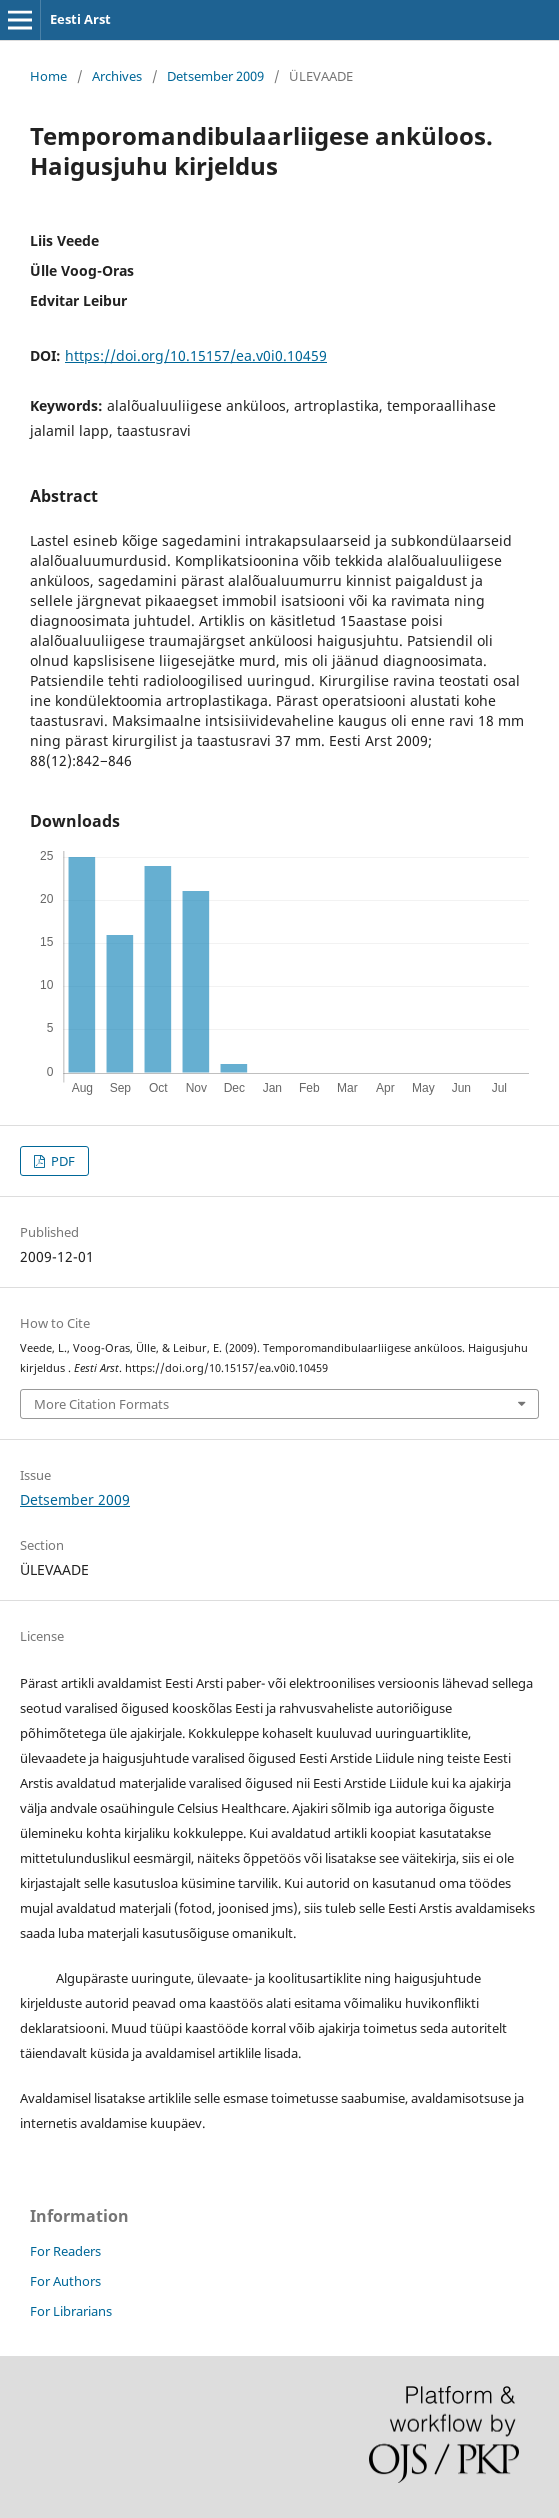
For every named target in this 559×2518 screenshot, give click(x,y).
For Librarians (71, 2311)
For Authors (65, 2281)
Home (48, 76)
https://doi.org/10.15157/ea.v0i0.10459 (196, 355)
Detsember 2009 (215, 76)
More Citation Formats (101, 1404)
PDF (61, 1161)
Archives (117, 76)
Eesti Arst (80, 19)
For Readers (65, 2251)
